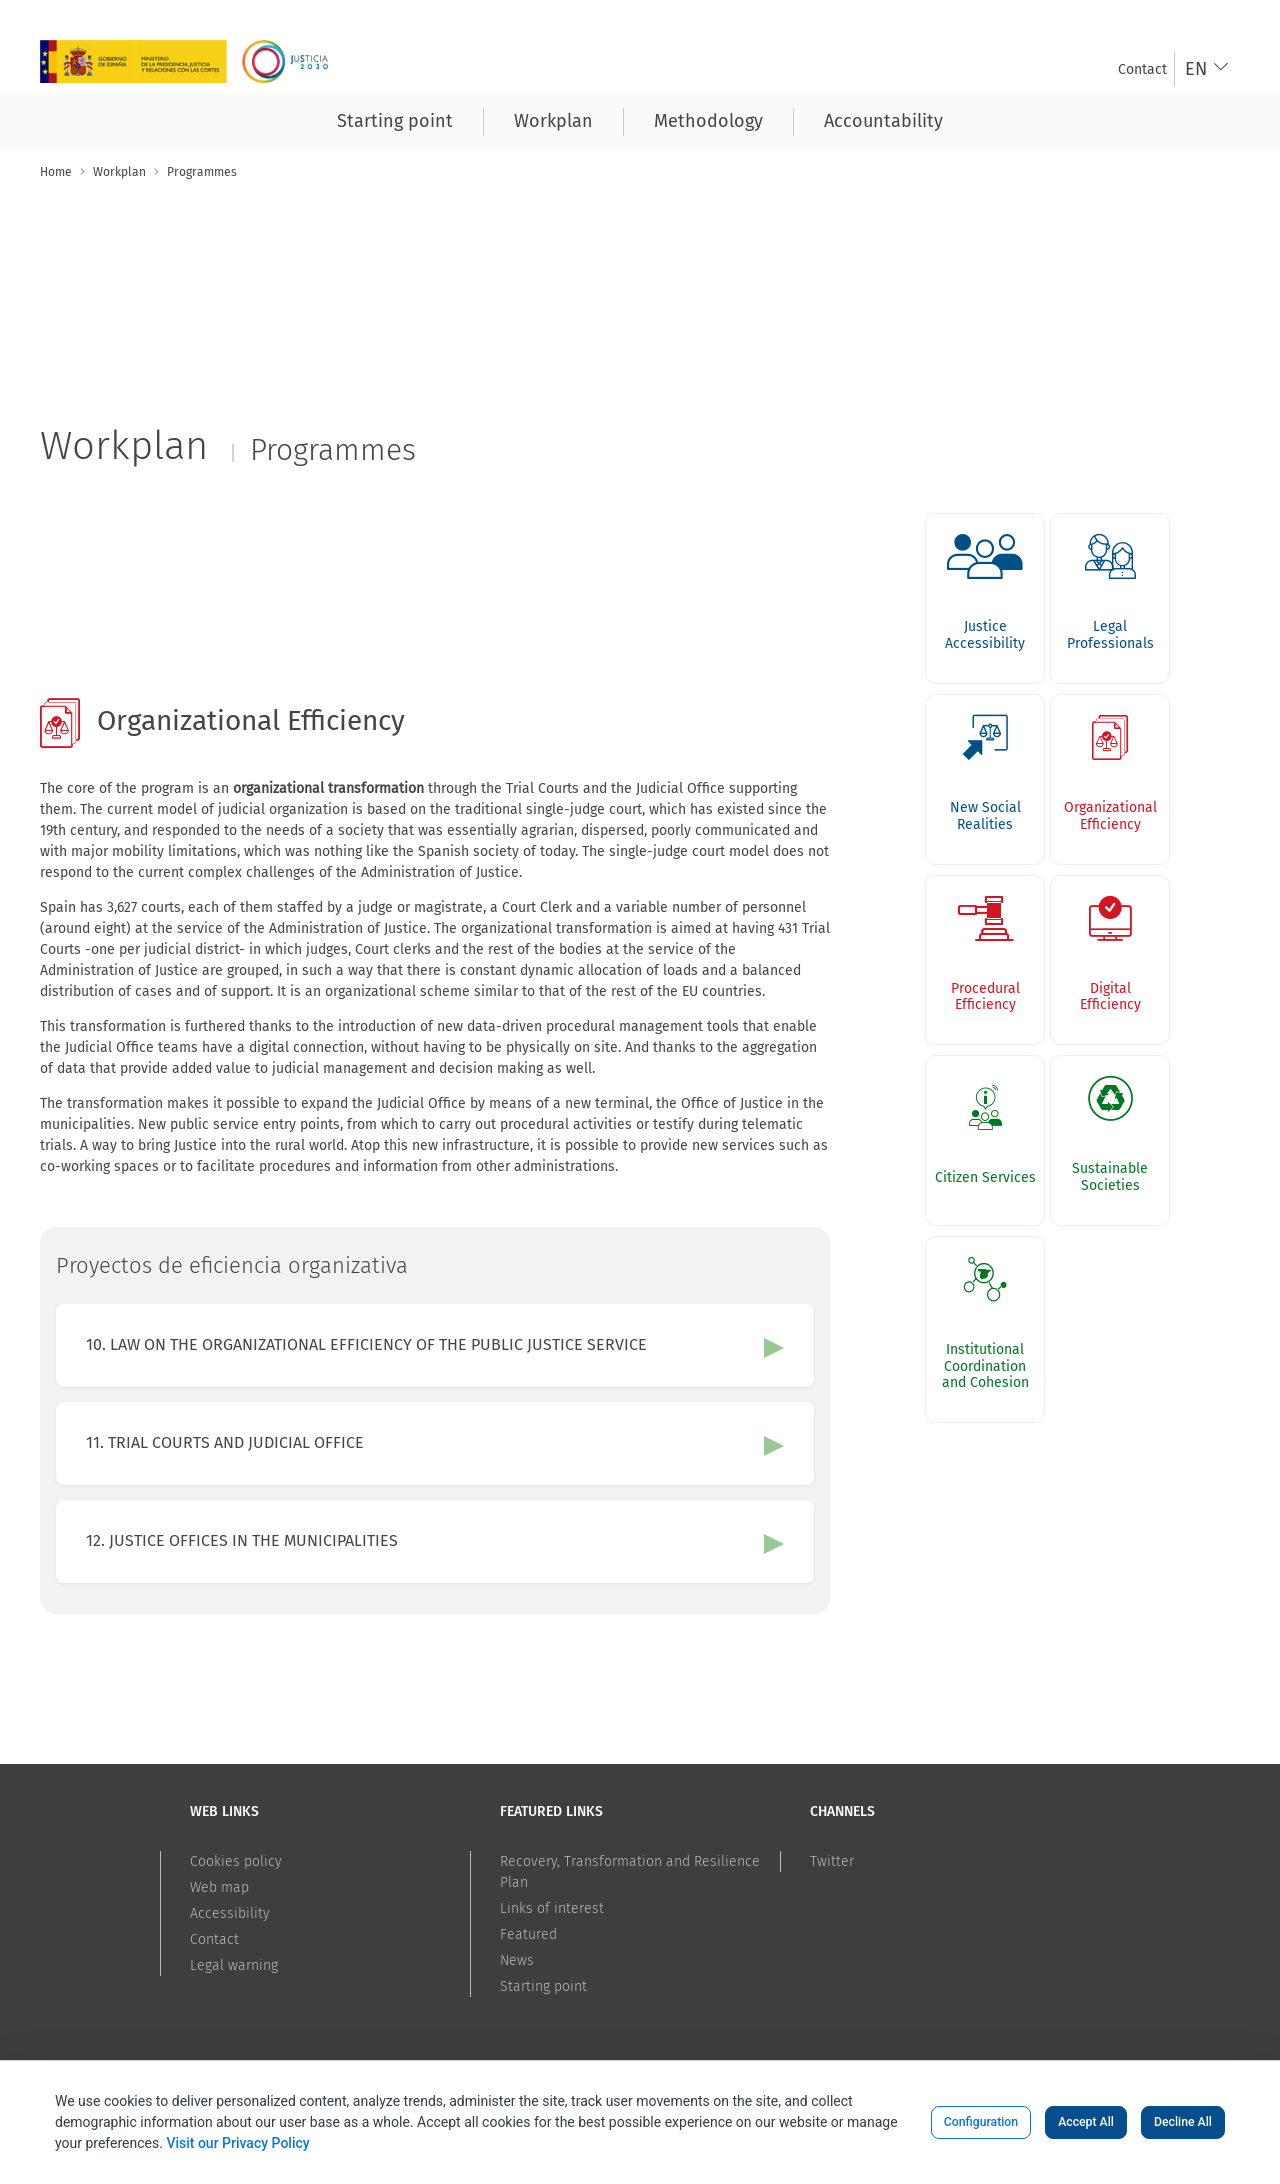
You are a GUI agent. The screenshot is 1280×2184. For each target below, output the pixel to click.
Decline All (1183, 2122)
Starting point (543, 1986)
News (517, 1960)
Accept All (1086, 2122)
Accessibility (230, 1913)
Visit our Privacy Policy (237, 2143)
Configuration (981, 2122)
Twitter (832, 1861)
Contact (214, 1939)
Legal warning (234, 1965)
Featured (528, 1934)
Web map (219, 1887)
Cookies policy (236, 1861)
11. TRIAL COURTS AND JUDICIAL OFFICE (225, 1442)
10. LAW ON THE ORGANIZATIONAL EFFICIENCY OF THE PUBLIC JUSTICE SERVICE (366, 1344)
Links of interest (552, 1908)
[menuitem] (1142, 69)
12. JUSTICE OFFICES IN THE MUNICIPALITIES (242, 1540)
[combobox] (1207, 69)
